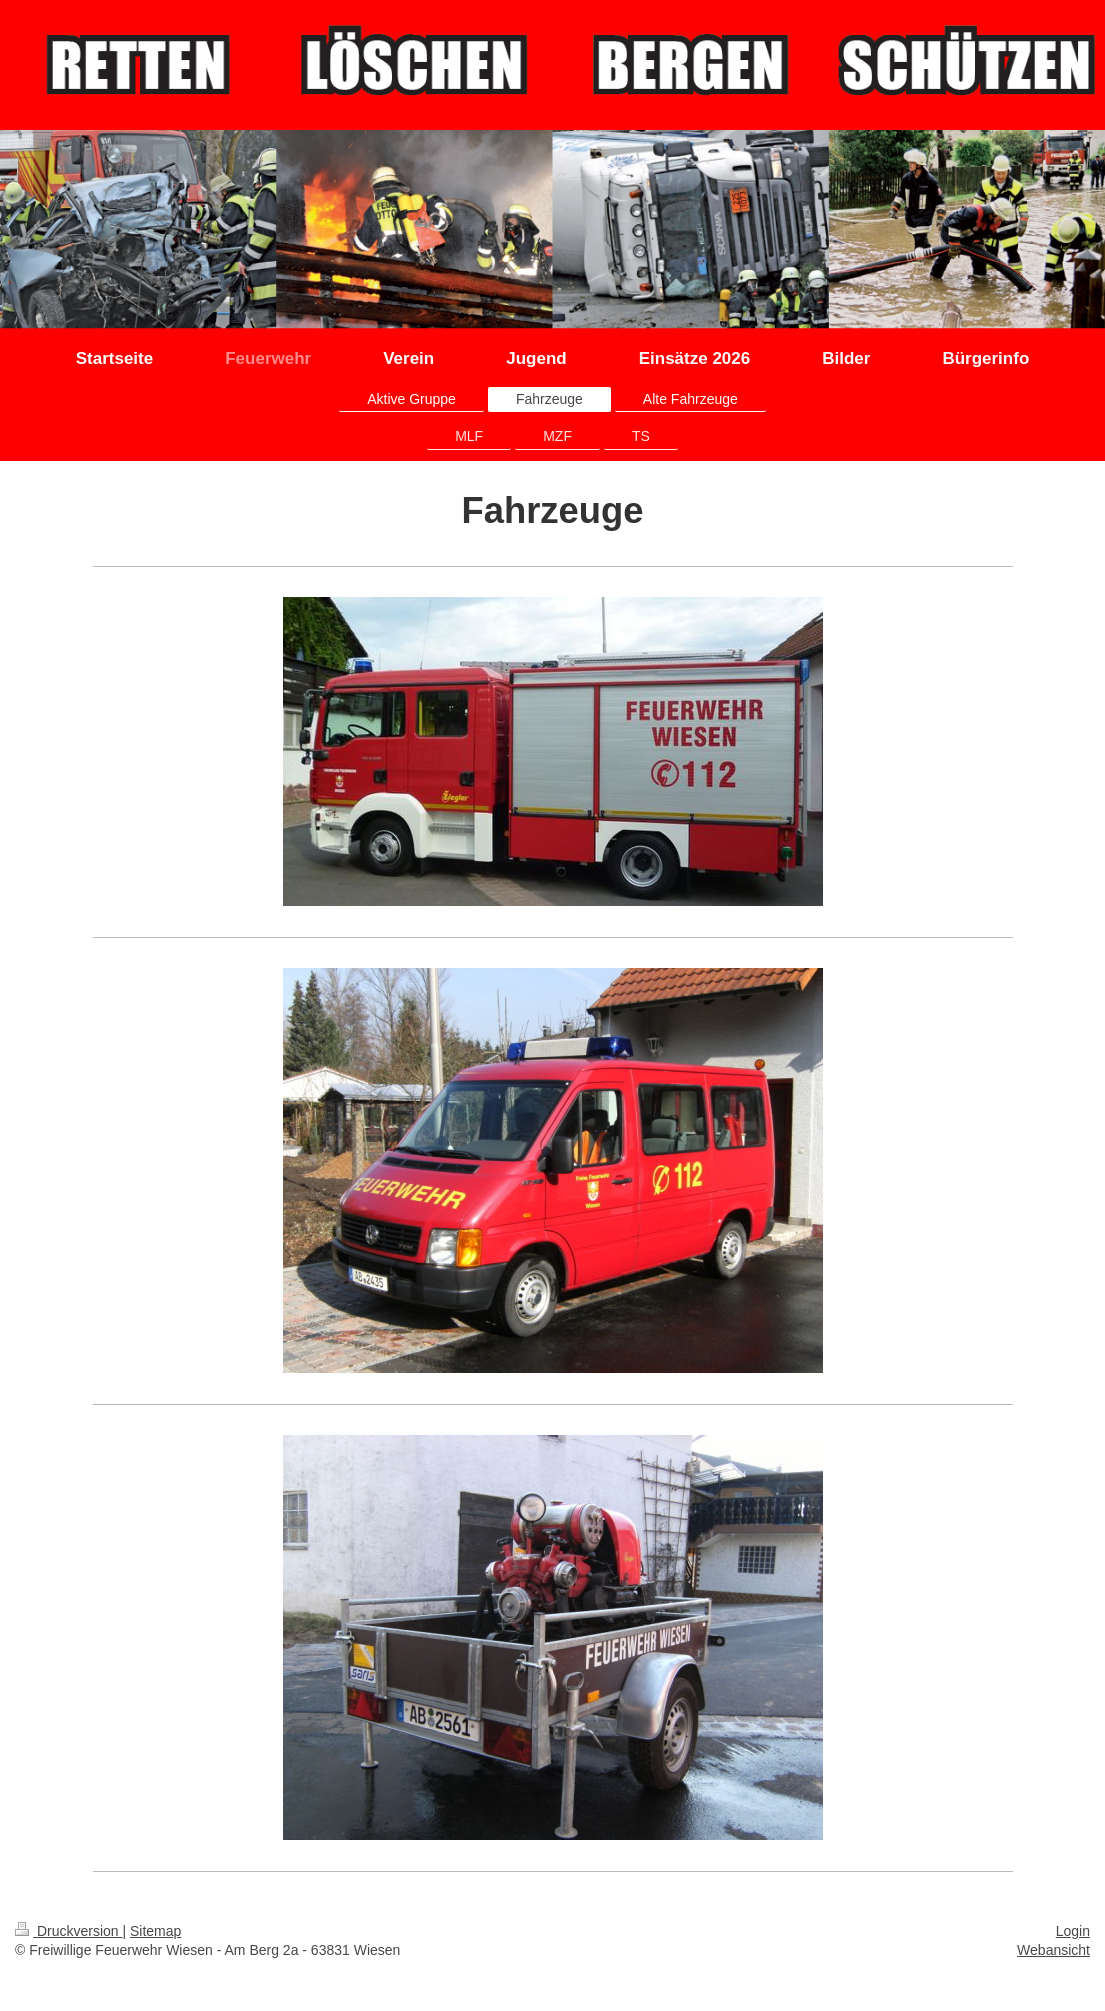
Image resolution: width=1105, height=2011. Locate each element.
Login (1073, 1931)
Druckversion (68, 1931)
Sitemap (155, 1931)
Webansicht (1053, 1950)
